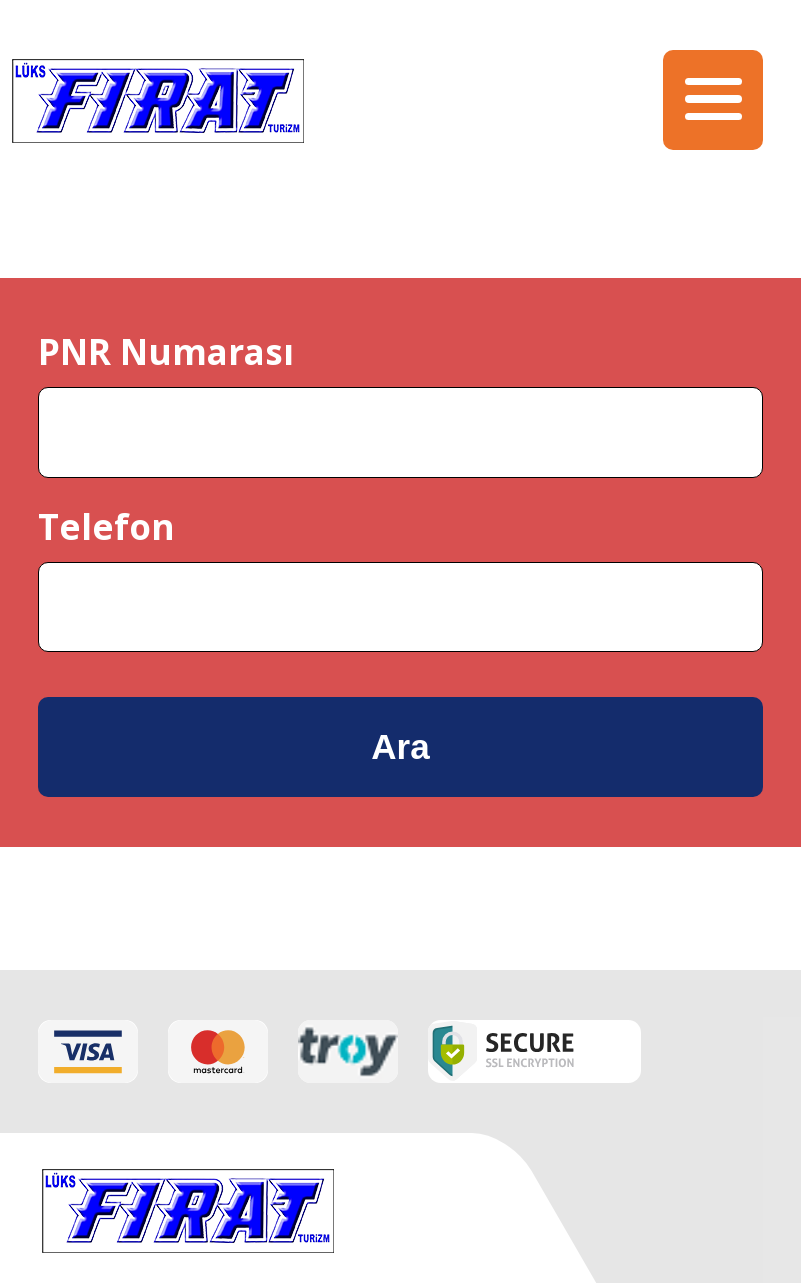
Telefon (106, 526)
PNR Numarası (166, 351)
